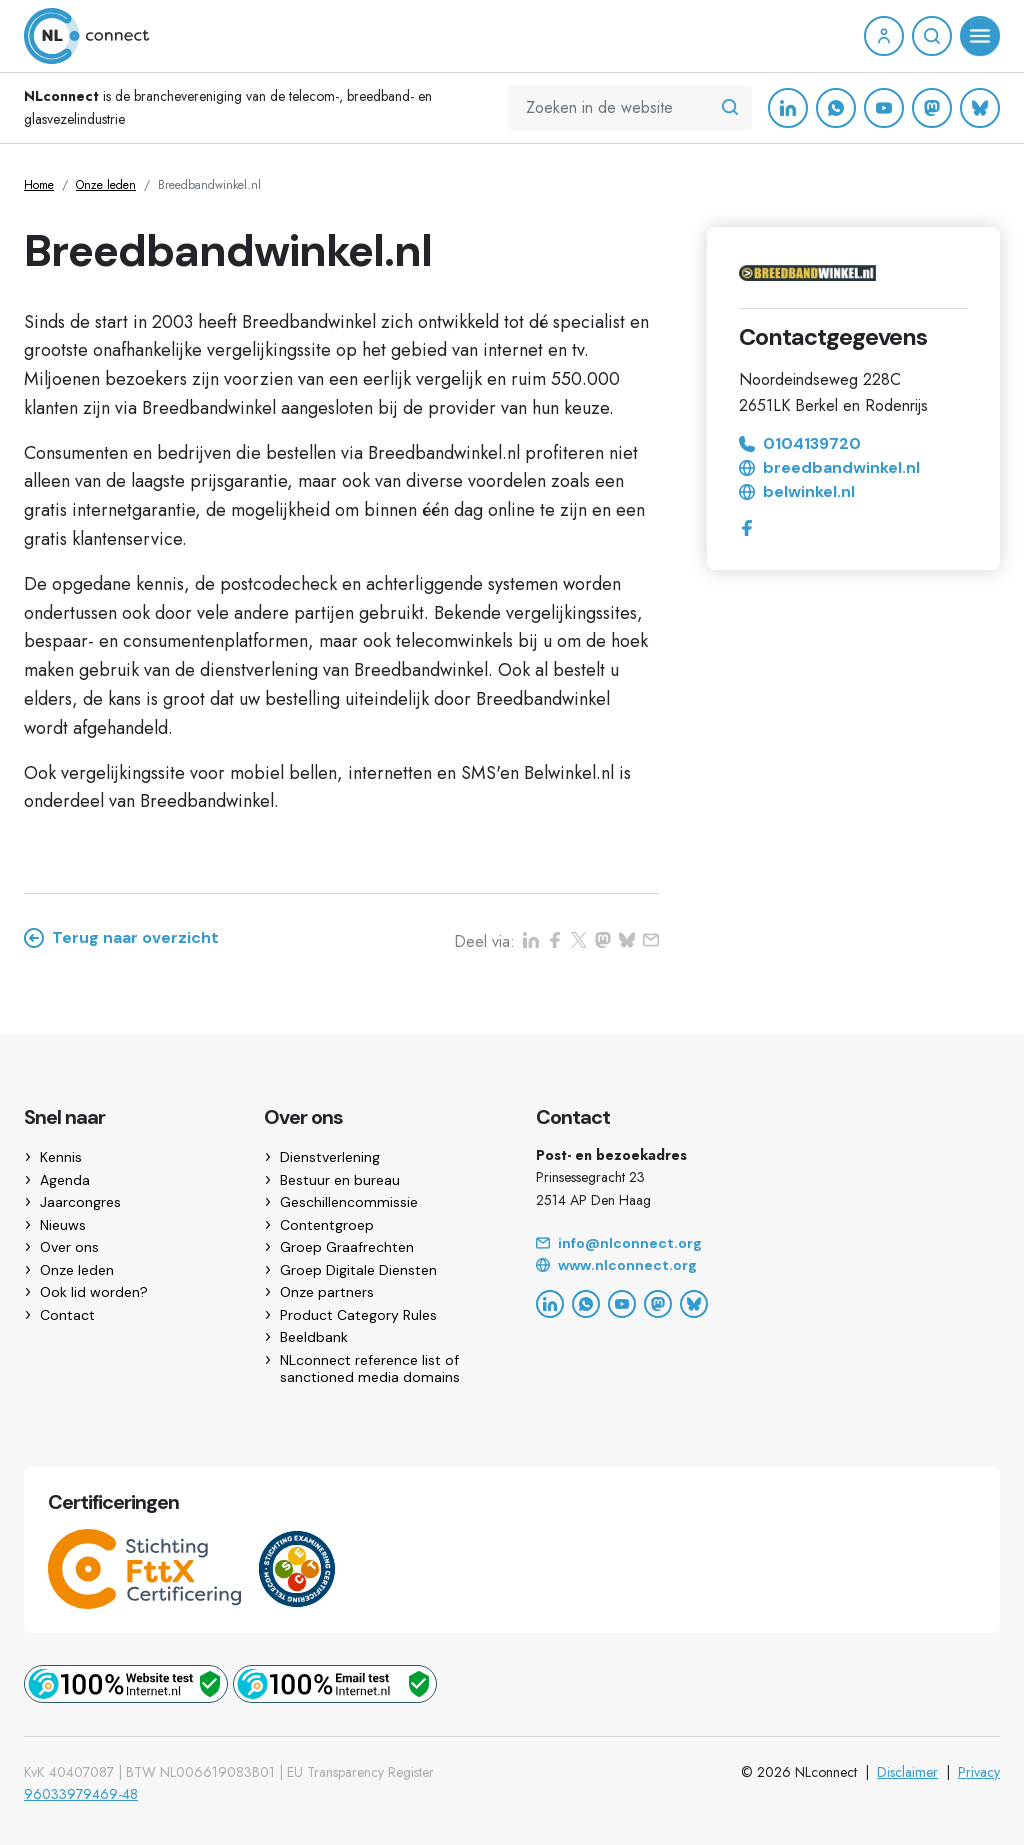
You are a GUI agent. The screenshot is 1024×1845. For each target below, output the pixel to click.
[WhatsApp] (836, 108)
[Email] (768, 1244)
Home (39, 185)
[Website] (768, 1266)
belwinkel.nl (797, 492)
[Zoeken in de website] (730, 108)
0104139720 (800, 444)
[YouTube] (884, 108)
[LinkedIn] (788, 108)
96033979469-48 (81, 1794)
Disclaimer (907, 1772)
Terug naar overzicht (121, 938)
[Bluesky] (980, 108)
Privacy (979, 1772)
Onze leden (106, 185)
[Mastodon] (932, 108)
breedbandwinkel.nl (829, 468)
